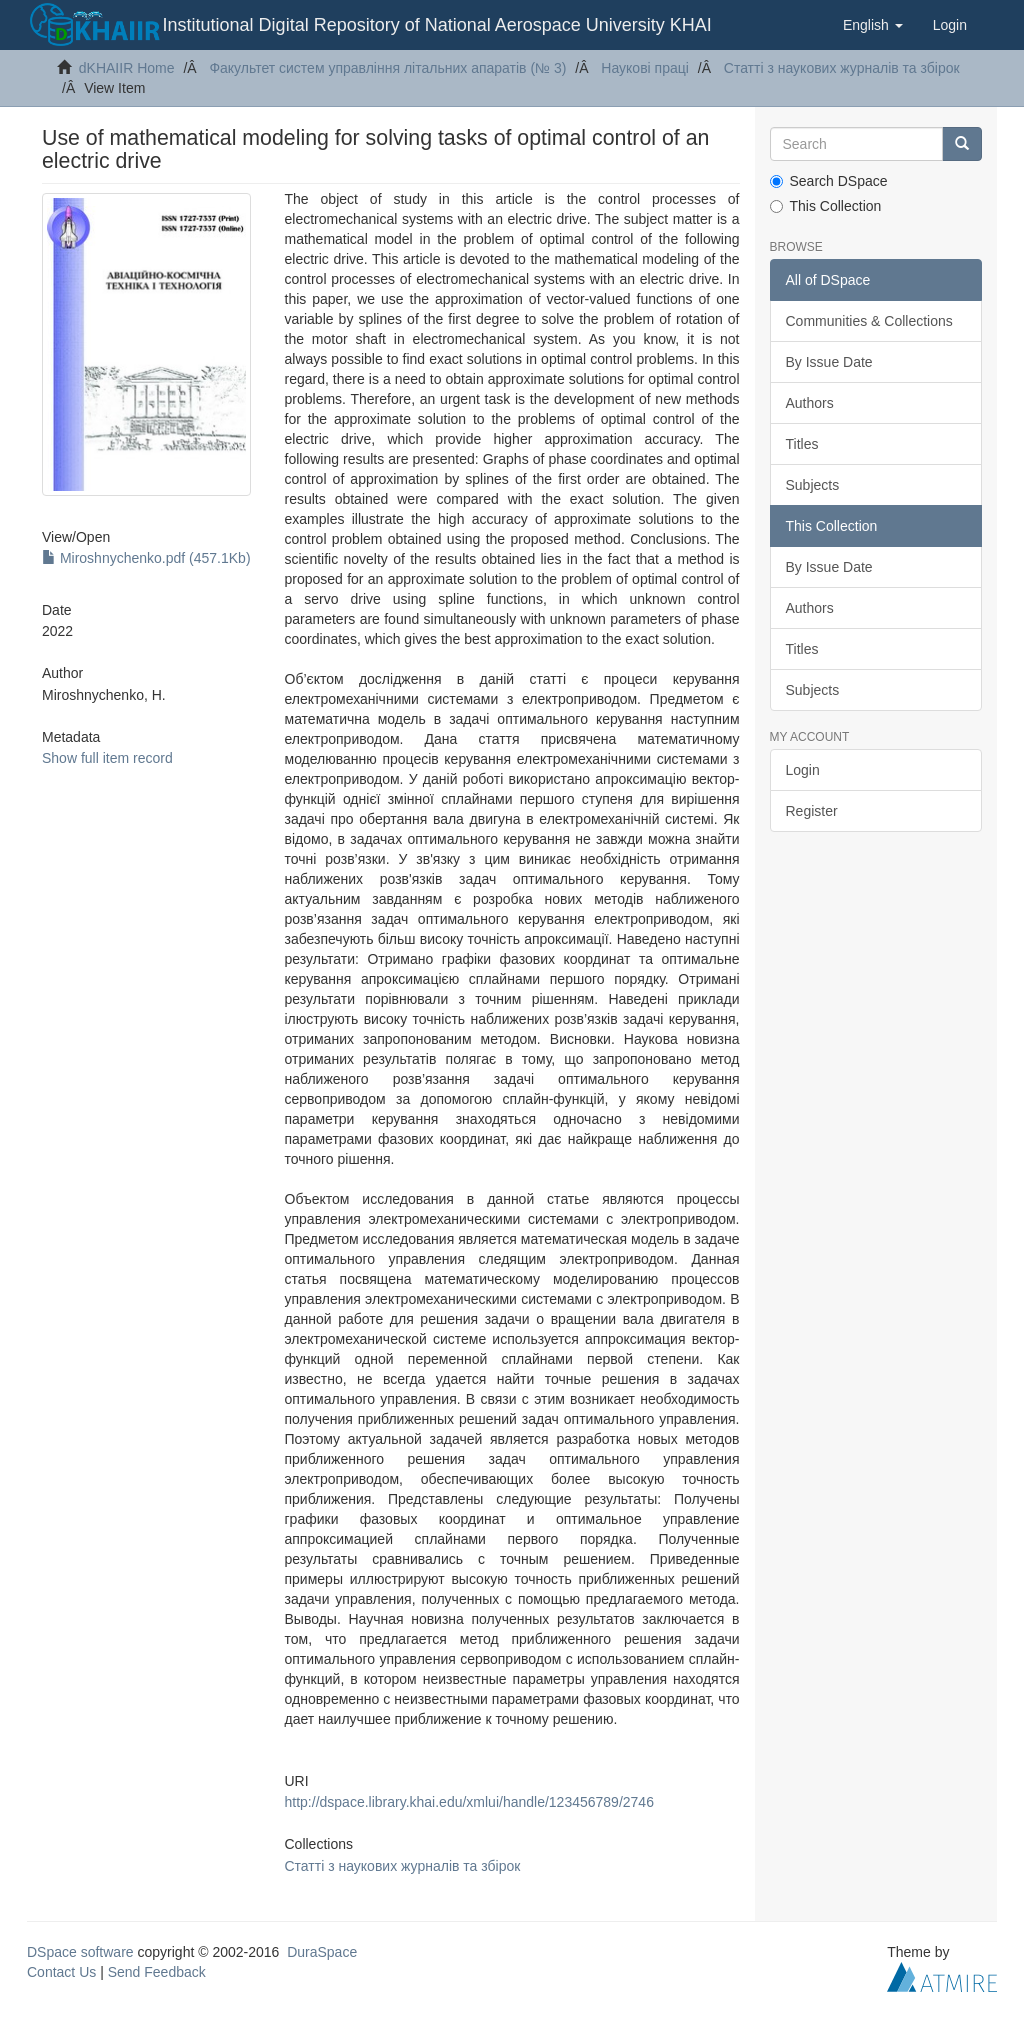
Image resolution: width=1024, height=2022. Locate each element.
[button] (873, 25)
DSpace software (80, 1952)
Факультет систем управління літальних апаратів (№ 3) (387, 68)
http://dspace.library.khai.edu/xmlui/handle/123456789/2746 (469, 1802)
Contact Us (61, 1972)
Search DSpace (829, 181)
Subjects (813, 485)
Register (812, 811)
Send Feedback (157, 1972)
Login (803, 770)
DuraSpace (322, 1952)
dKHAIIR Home (127, 68)
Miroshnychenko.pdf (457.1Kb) (146, 558)
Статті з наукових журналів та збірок (842, 68)
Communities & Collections (869, 321)
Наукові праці (645, 68)
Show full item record (107, 758)
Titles (802, 444)
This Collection (826, 206)
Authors (810, 403)
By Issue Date (829, 362)
